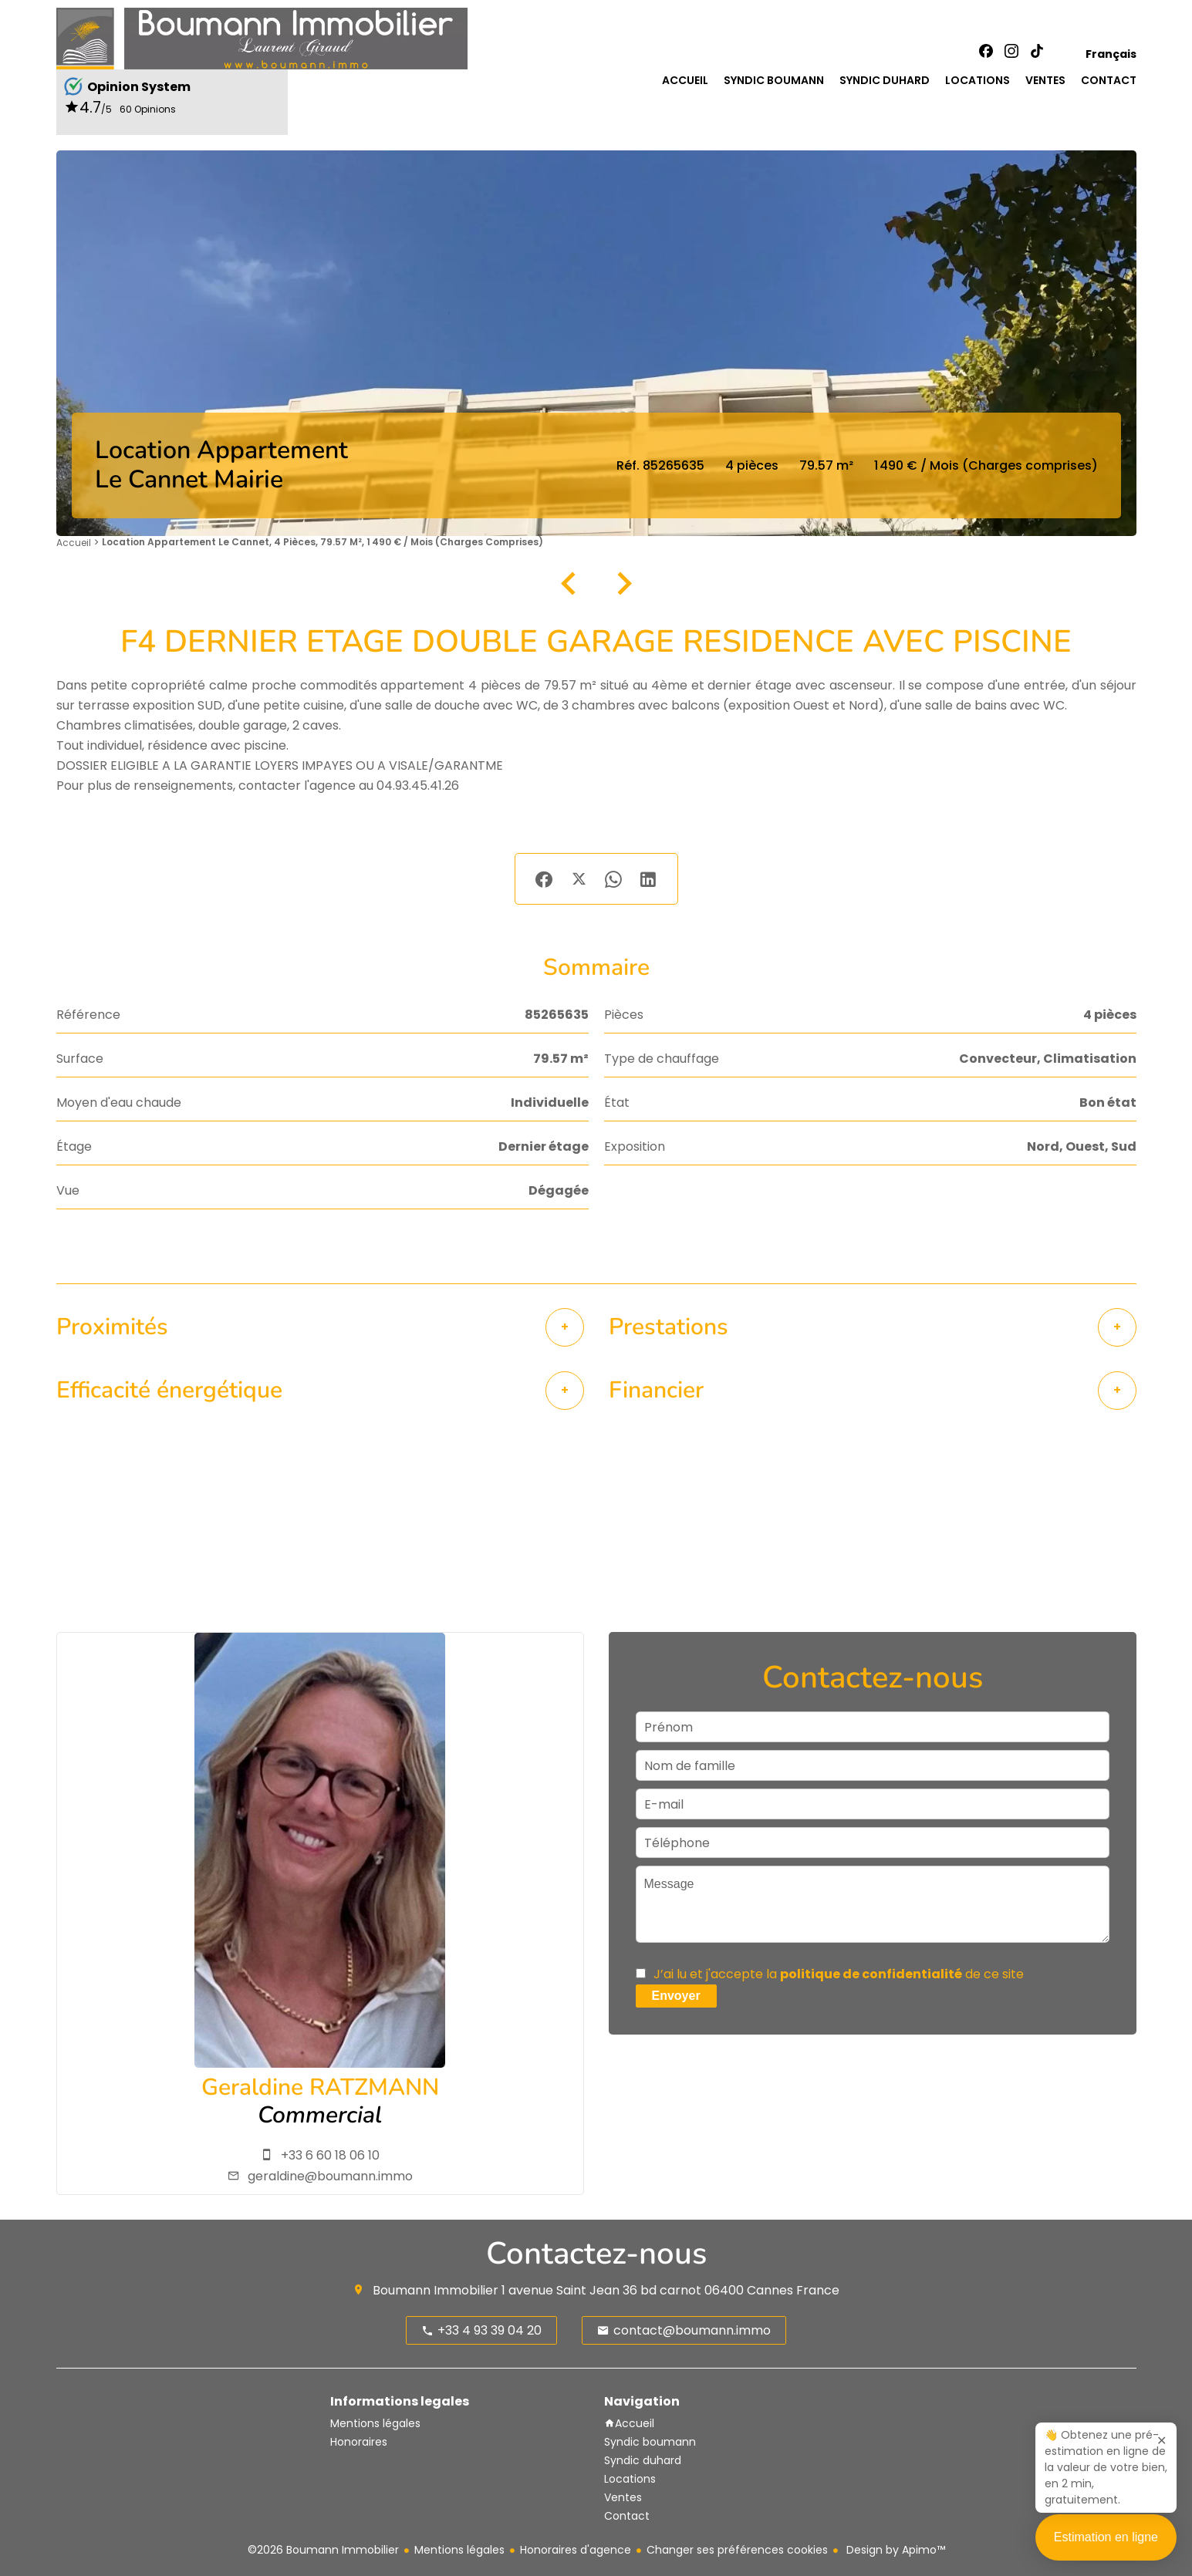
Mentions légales (459, 2549)
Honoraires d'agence (575, 2549)
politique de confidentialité (871, 1974)
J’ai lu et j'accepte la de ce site (838, 1974)
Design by (894, 2549)
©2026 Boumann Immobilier (323, 2549)
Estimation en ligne (1106, 2550)
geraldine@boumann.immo (330, 2176)
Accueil (73, 543)
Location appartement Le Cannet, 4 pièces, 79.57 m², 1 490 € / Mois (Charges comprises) (322, 541)
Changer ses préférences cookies (737, 2549)
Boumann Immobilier (435, 2290)
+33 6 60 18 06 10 (330, 2155)
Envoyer (676, 1995)
